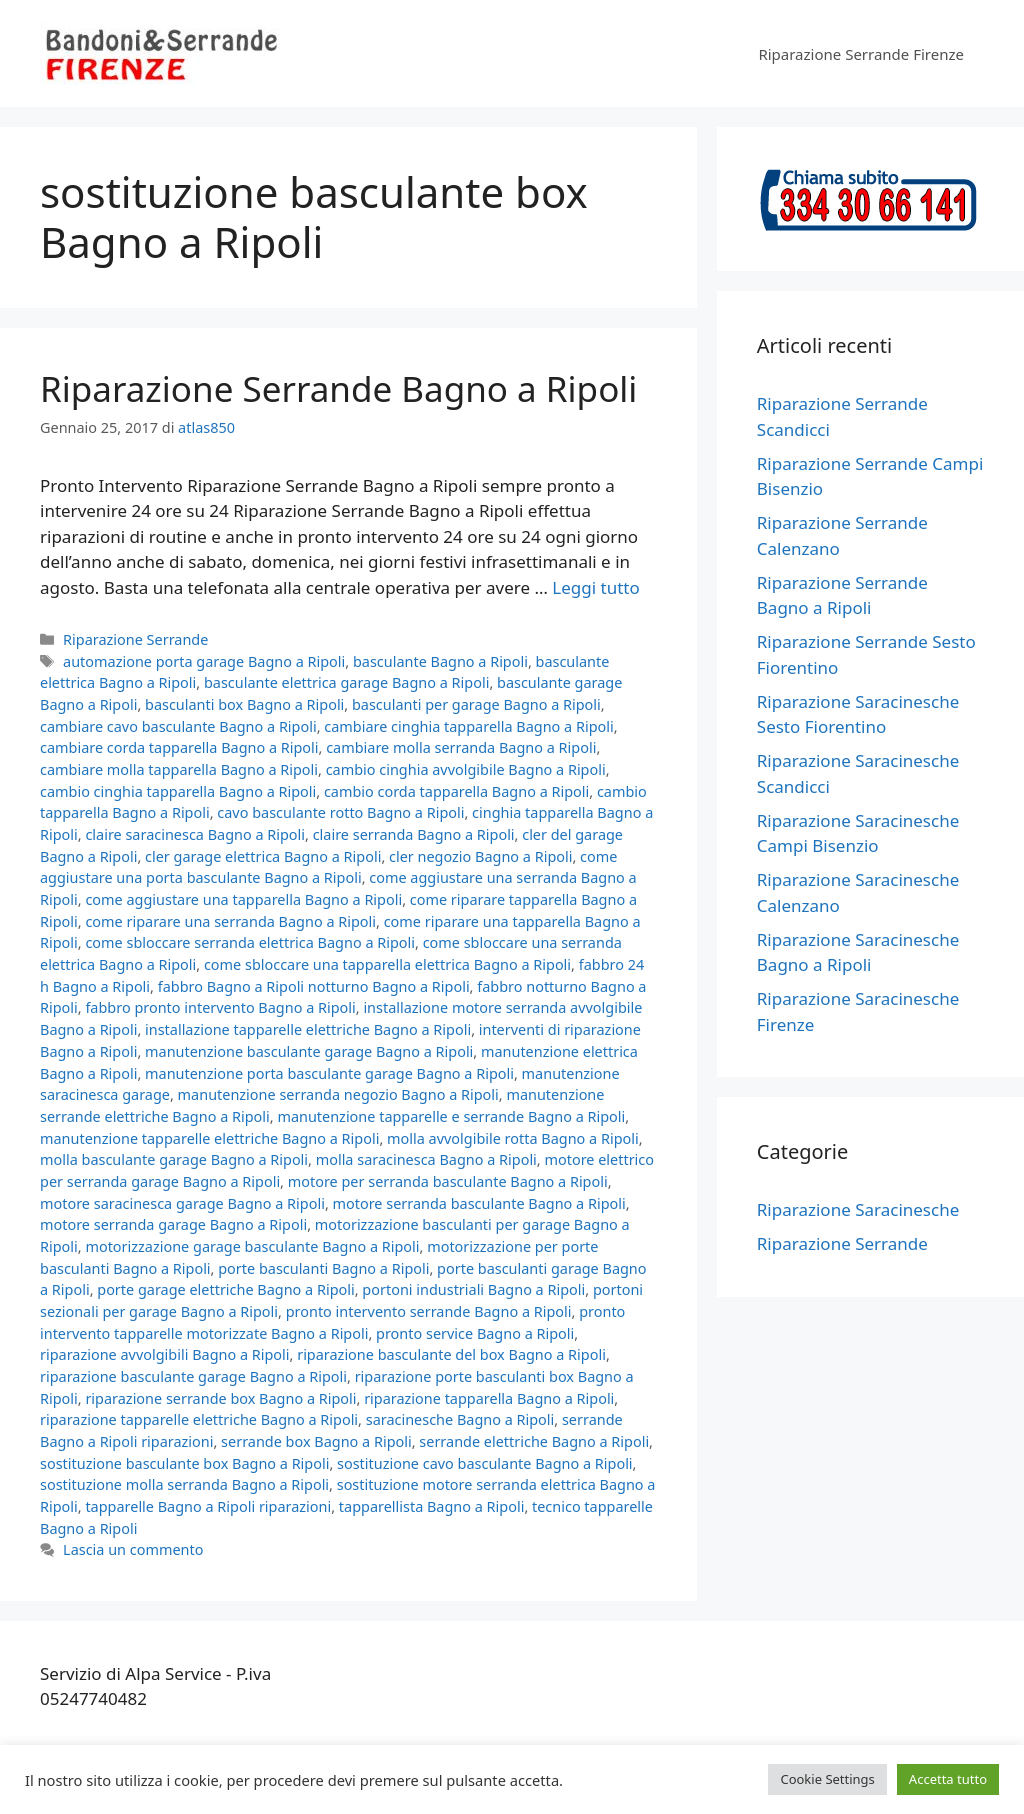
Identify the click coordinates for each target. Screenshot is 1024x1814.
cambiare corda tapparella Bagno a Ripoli (179, 747)
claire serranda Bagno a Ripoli (414, 834)
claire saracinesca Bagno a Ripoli (195, 834)
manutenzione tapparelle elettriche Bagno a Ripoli (209, 1138)
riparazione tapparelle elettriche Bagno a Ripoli (199, 1419)
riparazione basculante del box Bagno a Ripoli (451, 1354)
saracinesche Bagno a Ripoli (460, 1419)
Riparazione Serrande (135, 639)
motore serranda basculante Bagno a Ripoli (479, 1203)
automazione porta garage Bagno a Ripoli (204, 661)
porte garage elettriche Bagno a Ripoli (225, 1289)
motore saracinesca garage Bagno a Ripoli (182, 1203)
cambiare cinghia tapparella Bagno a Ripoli (468, 726)
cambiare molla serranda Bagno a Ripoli (461, 747)
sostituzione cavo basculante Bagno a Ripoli (485, 1463)
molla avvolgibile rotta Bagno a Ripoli (513, 1138)
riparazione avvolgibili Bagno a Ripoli (165, 1354)
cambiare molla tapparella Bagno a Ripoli (179, 769)
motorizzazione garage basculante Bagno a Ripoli (252, 1246)
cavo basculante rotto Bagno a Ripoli (340, 812)
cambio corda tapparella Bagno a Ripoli (456, 791)
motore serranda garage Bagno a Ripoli (173, 1224)
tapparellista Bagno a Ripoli (432, 1506)
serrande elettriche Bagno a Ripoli (534, 1441)
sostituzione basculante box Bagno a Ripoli (184, 1463)
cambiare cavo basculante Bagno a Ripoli (178, 726)
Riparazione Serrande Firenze (861, 54)
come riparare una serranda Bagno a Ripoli (230, 921)
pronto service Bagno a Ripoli (475, 1333)
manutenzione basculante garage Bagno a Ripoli (309, 1051)
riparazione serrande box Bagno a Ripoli (220, 1398)
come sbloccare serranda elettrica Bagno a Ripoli (250, 942)
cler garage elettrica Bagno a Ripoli (263, 856)
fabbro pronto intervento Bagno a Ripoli (220, 1007)
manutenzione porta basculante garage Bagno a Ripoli (329, 1073)
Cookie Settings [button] (827, 1779)
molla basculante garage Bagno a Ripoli (174, 1159)
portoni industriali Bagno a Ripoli (473, 1289)
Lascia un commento (133, 1549)
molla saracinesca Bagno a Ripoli (426, 1159)
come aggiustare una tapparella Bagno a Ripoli (243, 899)
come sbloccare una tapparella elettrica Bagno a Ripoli (387, 964)
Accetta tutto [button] (948, 1779)
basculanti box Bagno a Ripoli (244, 704)
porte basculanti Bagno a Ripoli (323, 1268)
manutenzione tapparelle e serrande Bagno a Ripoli (451, 1116)
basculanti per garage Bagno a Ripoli (476, 704)
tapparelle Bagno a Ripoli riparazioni (208, 1506)
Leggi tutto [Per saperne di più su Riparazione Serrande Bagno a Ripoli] (595, 587)
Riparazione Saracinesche (858, 1209)
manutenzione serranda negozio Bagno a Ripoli (338, 1094)
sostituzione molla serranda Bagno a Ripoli (184, 1484)
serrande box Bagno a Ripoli (316, 1441)
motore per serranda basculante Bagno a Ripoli (448, 1181)
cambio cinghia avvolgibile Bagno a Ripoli (466, 769)
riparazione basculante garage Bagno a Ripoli (193, 1376)
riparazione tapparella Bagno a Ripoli (489, 1398)
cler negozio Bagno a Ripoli (480, 856)
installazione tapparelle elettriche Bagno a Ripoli (308, 1029)
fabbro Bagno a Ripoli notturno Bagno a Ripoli (314, 986)
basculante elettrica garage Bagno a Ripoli (346, 682)
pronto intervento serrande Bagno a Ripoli (429, 1311)
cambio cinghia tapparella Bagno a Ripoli (178, 791)
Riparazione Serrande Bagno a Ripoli (338, 388)
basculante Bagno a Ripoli (440, 661)
